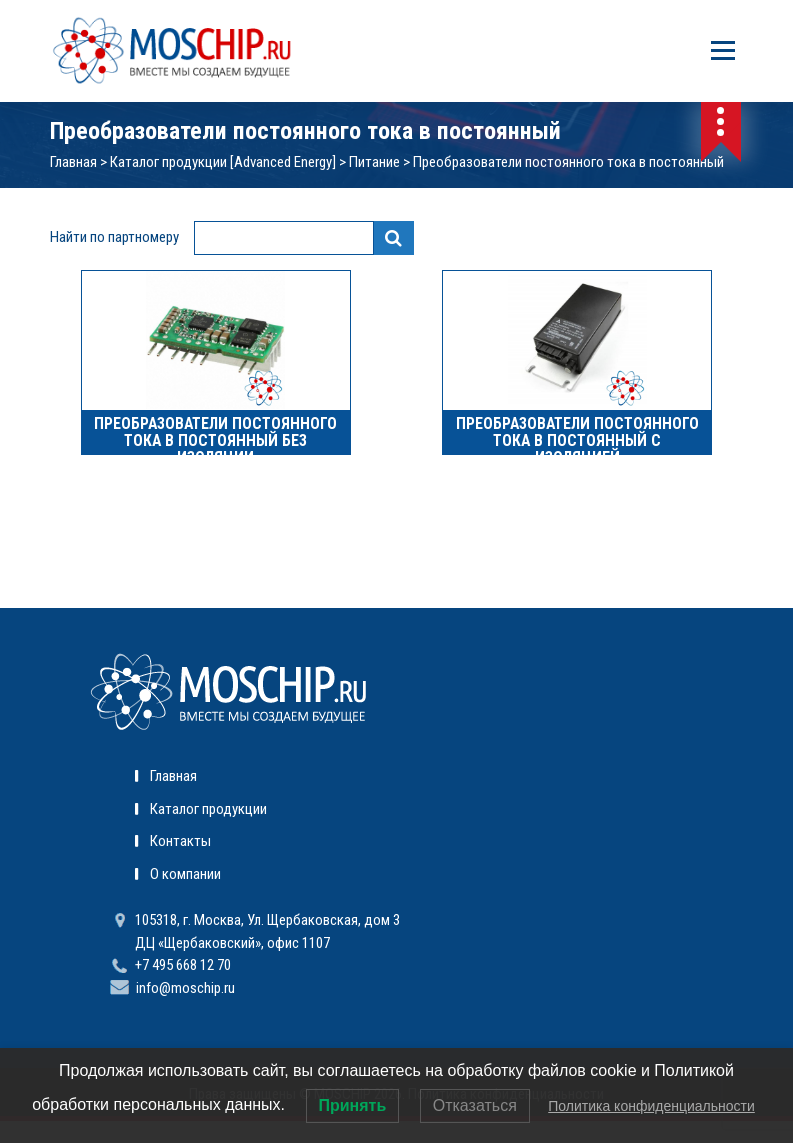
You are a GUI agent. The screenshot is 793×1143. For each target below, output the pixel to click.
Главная (73, 162)
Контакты (180, 841)
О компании (185, 874)
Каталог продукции (208, 809)
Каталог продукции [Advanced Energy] (223, 162)
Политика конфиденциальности (651, 1106)
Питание (374, 162)
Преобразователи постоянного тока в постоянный (568, 162)
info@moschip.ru (185, 988)
